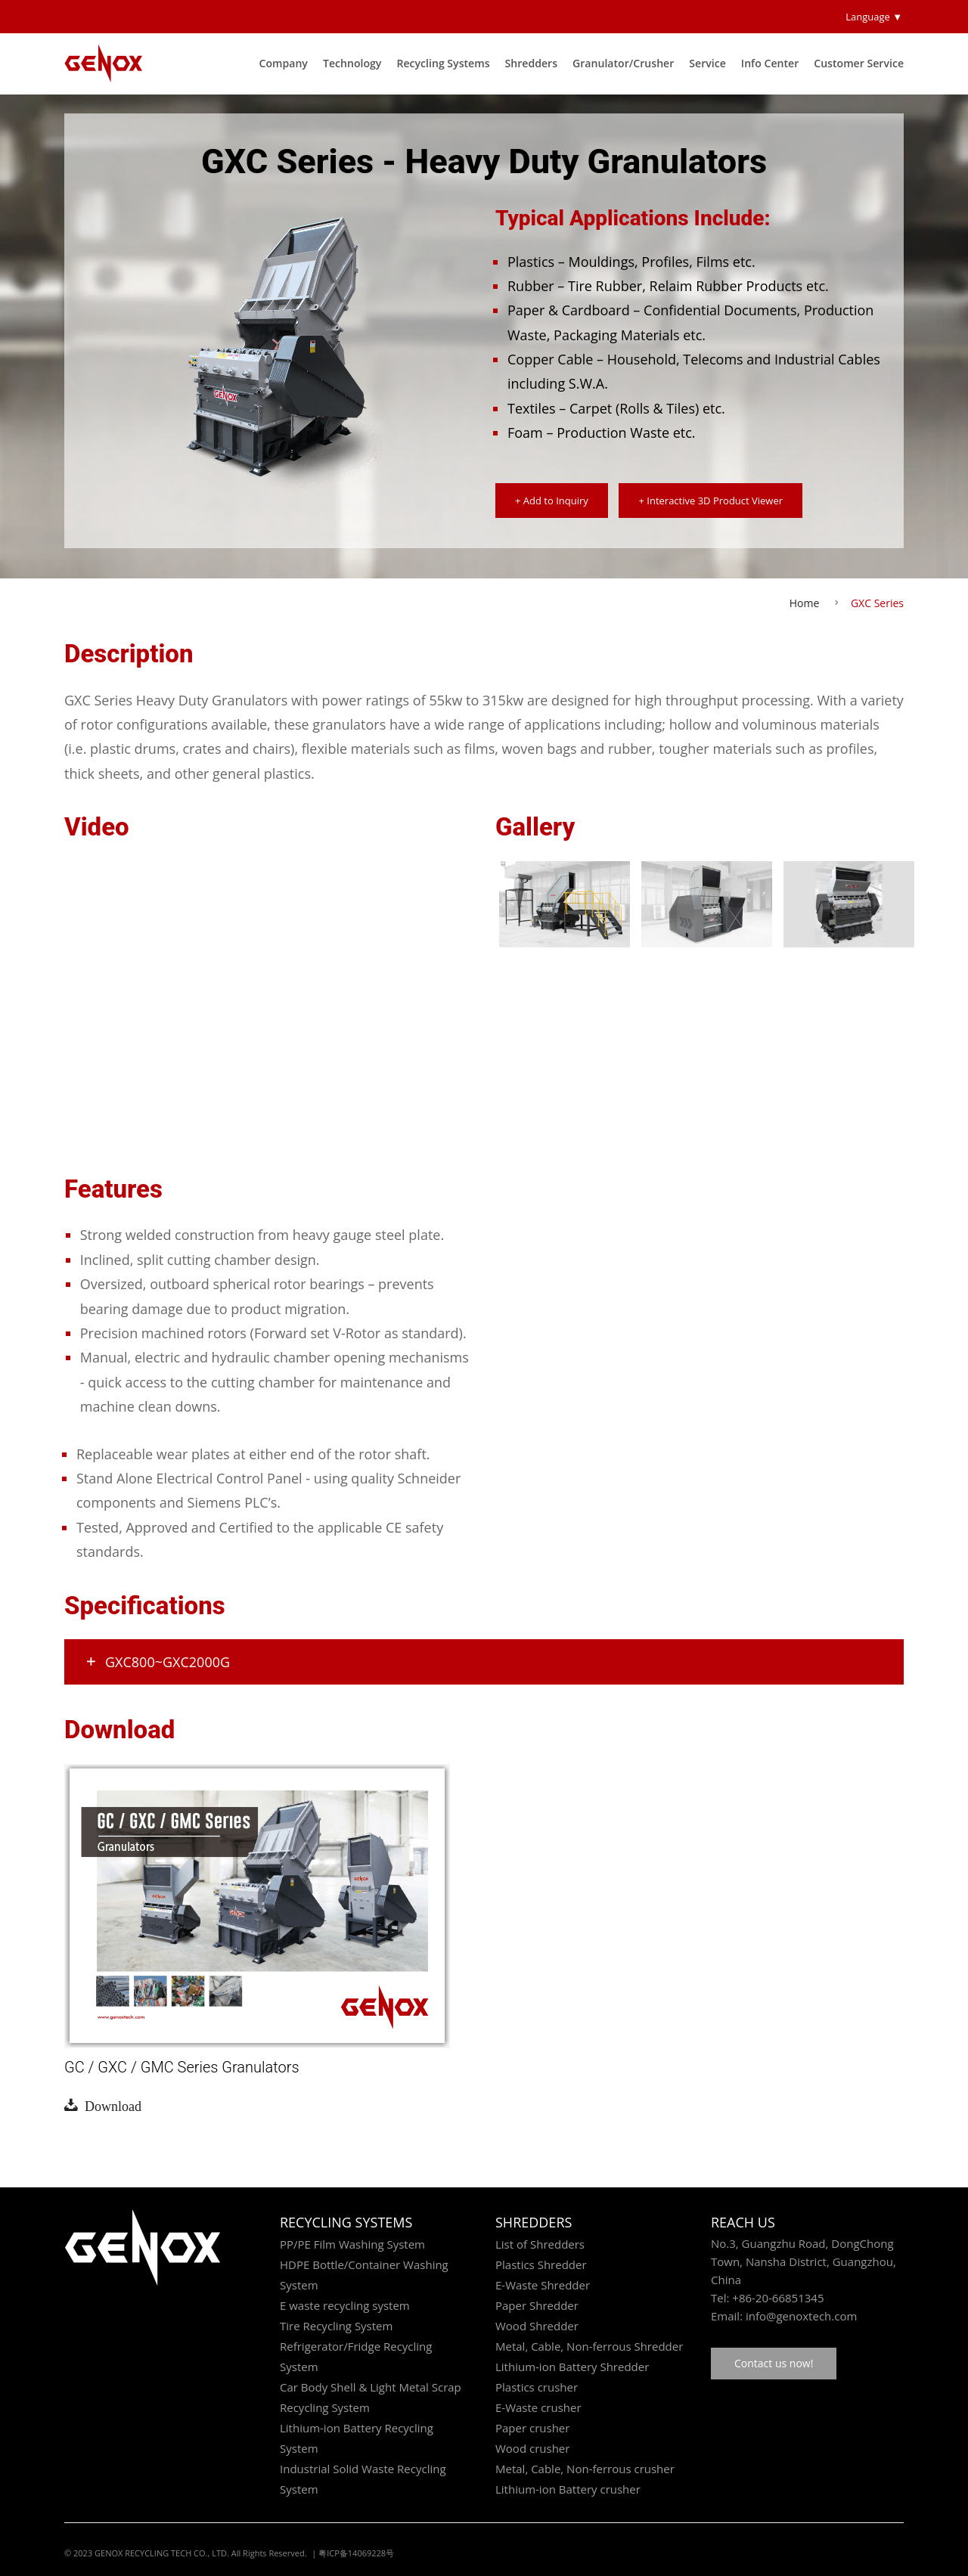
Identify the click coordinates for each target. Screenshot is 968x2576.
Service (707, 63)
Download (109, 2105)
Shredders (531, 63)
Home (805, 603)
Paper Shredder (537, 2305)
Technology (352, 63)
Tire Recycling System (336, 2325)
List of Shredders (540, 2244)
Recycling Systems (442, 63)
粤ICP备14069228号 (356, 2553)
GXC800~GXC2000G (157, 1662)
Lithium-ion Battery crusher (568, 2489)
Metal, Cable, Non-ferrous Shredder (589, 2346)
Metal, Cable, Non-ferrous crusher (585, 2468)
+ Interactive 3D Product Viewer (710, 500)
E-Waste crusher (538, 2407)
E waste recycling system (345, 2305)
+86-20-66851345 (778, 2297)
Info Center (770, 63)
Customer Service (859, 63)
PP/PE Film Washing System (352, 2244)
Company (283, 63)
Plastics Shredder (541, 2264)
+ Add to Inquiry (551, 500)
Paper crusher (532, 2427)
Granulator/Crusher (623, 63)
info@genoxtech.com (800, 2315)
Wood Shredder (537, 2325)
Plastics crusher (536, 2387)
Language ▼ (873, 16)
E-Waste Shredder (542, 2284)
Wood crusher (532, 2448)
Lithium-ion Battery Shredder (572, 2366)
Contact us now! (773, 2363)
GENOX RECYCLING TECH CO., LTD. (162, 2553)
